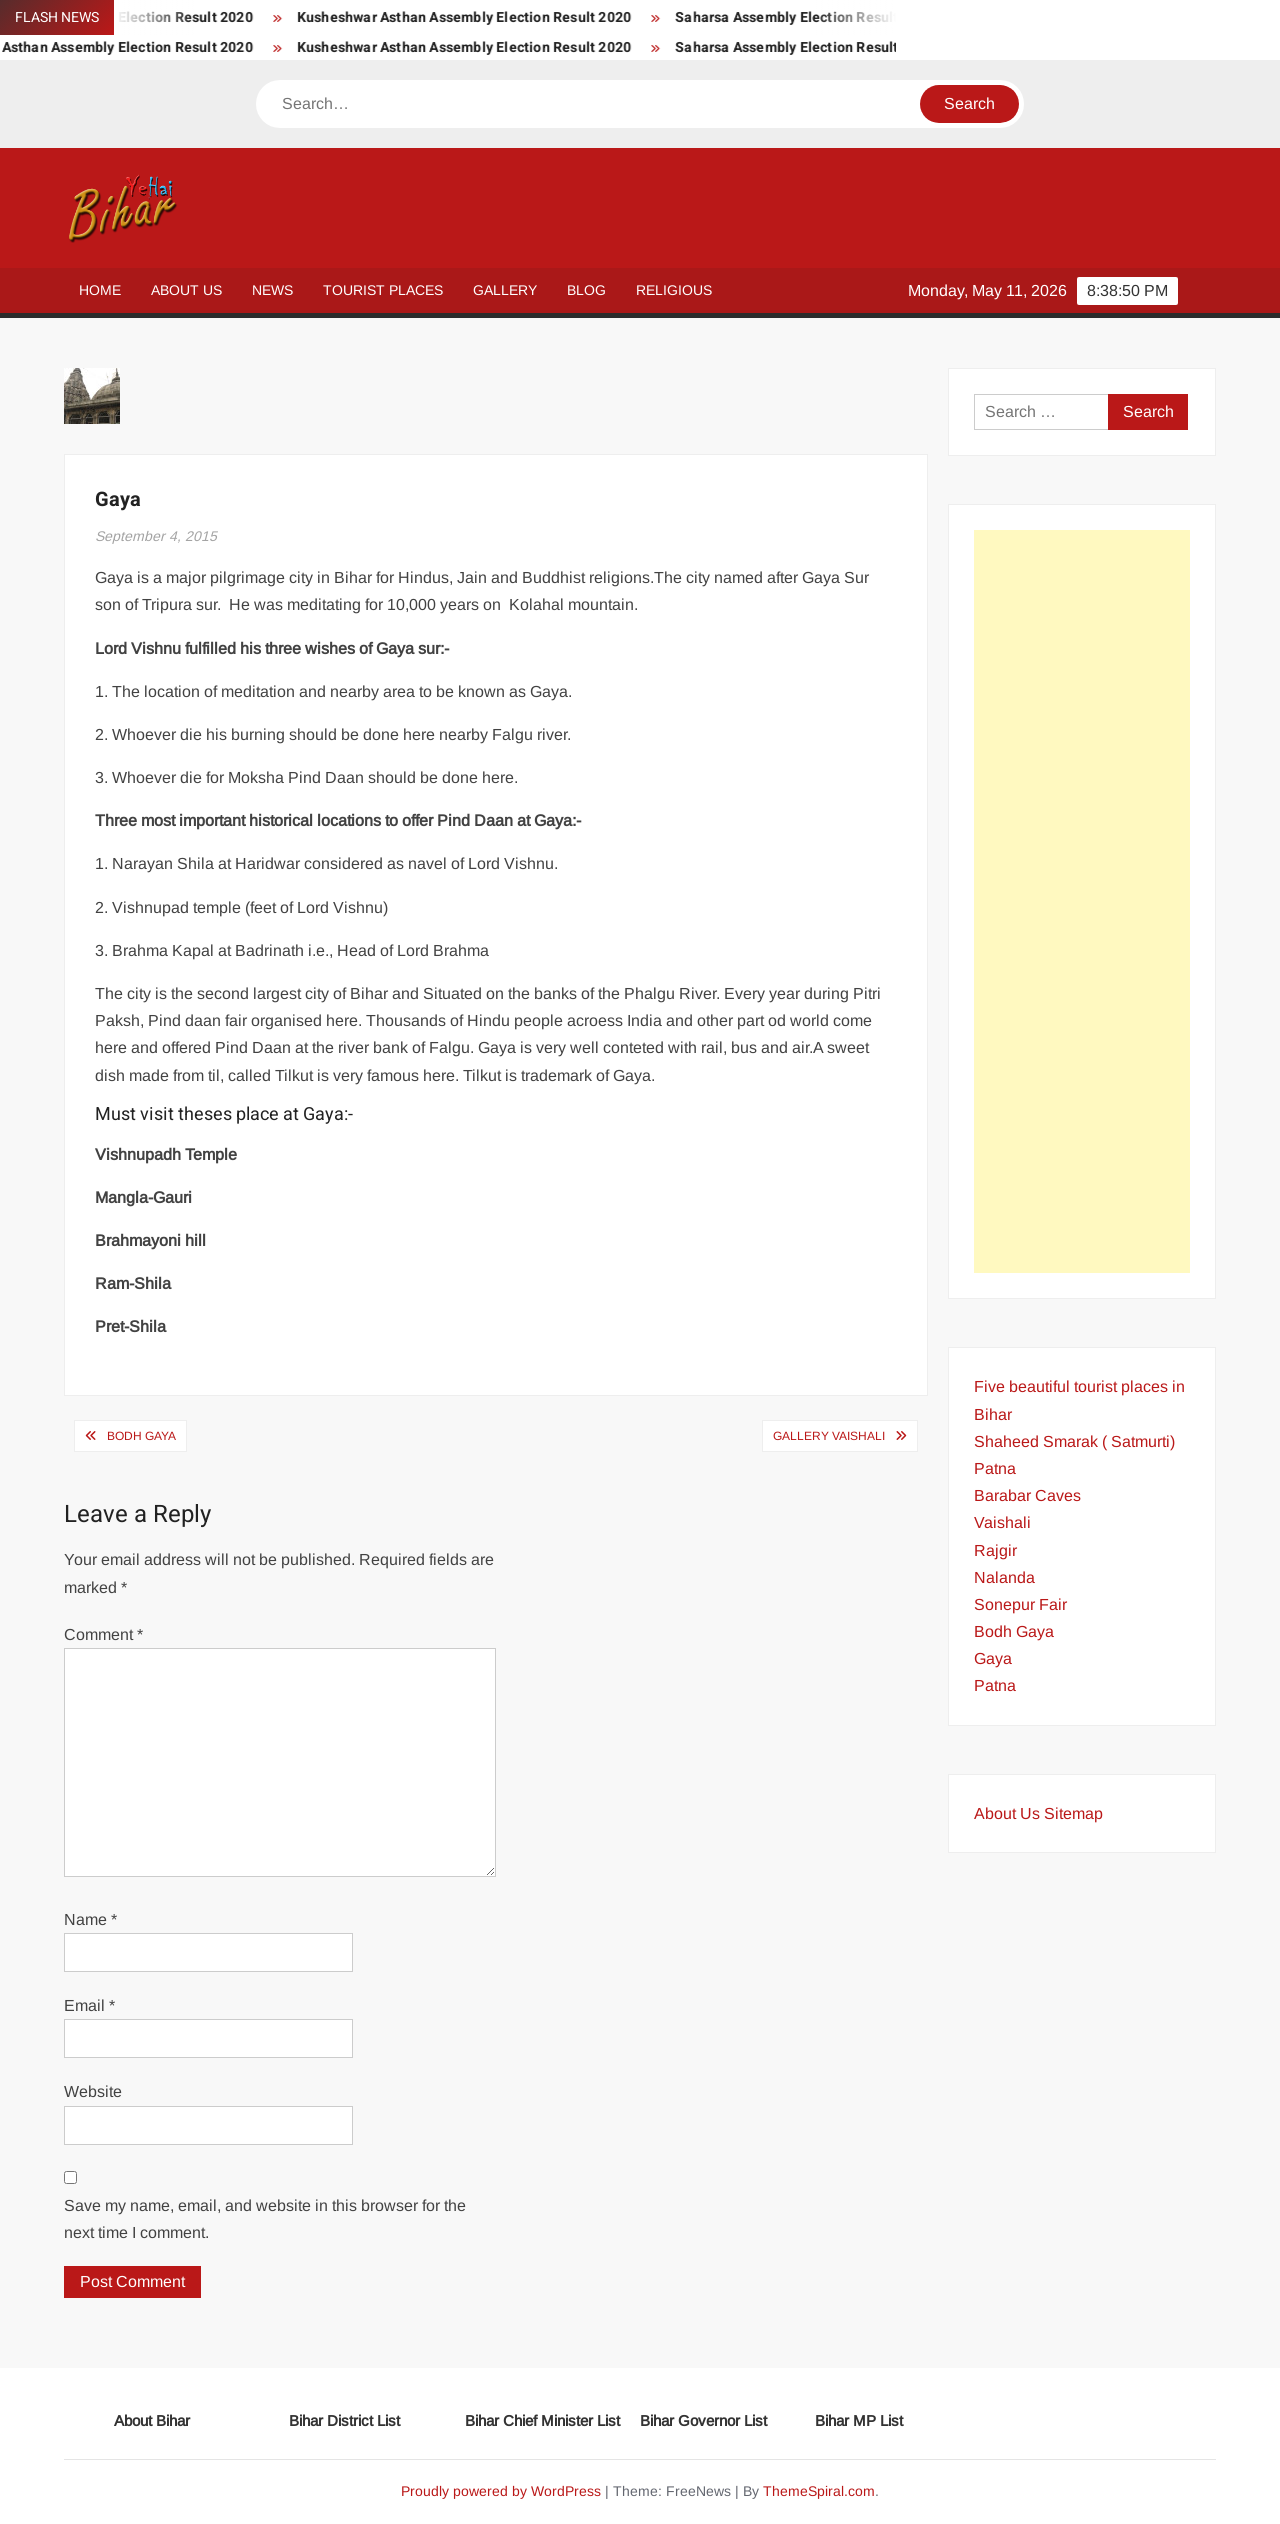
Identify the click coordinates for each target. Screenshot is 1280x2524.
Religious (674, 290)
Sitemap (1073, 1813)
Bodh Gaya (141, 1436)
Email (89, 2005)
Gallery (505, 290)
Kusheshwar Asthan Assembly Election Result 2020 (505, 17)
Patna (995, 1685)
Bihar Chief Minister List (542, 2420)
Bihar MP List (859, 2420)
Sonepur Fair (1020, 1604)
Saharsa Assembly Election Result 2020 (846, 17)
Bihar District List (344, 2420)
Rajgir (995, 1550)
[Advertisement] (1082, 901)
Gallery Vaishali (829, 1436)
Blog (586, 290)
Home (100, 290)
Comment (103, 1634)
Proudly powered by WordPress (501, 2491)
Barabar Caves (1027, 1495)
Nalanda (1004, 1577)
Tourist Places (383, 290)
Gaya (993, 1658)
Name (90, 1919)
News (272, 290)
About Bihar (152, 2420)
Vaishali (1002, 1522)
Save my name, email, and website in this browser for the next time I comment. (265, 2219)
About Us (186, 290)
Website (93, 2091)
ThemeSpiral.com (819, 2491)
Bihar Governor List (703, 2420)
